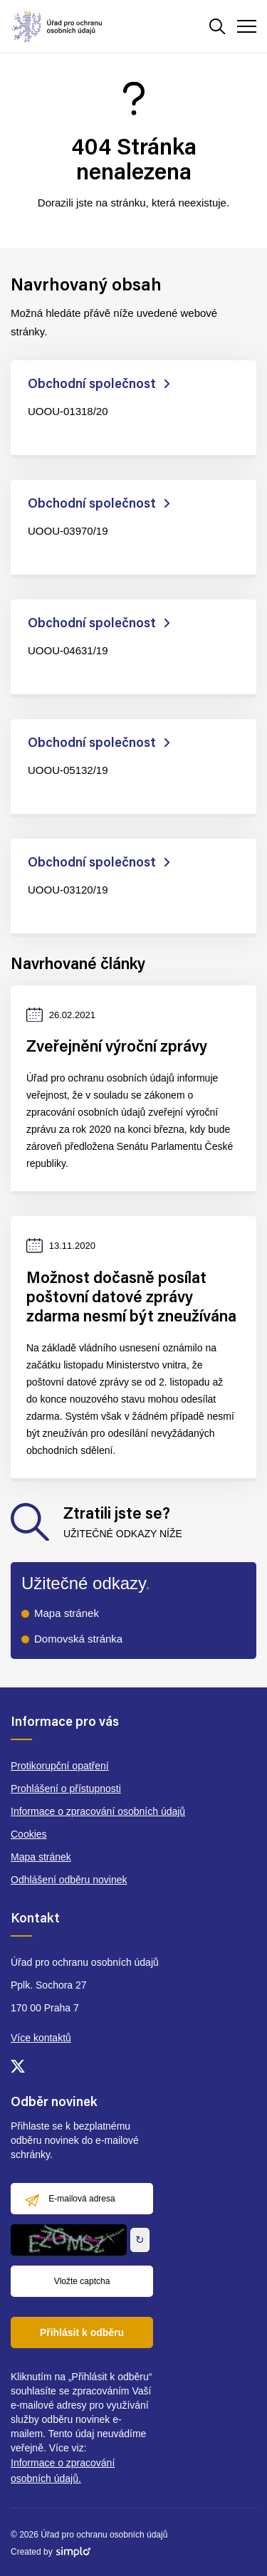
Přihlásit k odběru (82, 2332)
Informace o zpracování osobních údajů (98, 1811)
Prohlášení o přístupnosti (66, 1788)
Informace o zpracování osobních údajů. (63, 2470)
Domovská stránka (78, 1639)
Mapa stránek (66, 1613)
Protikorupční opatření (60, 1765)
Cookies (29, 1834)
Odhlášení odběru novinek (69, 1879)
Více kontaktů (41, 2037)
